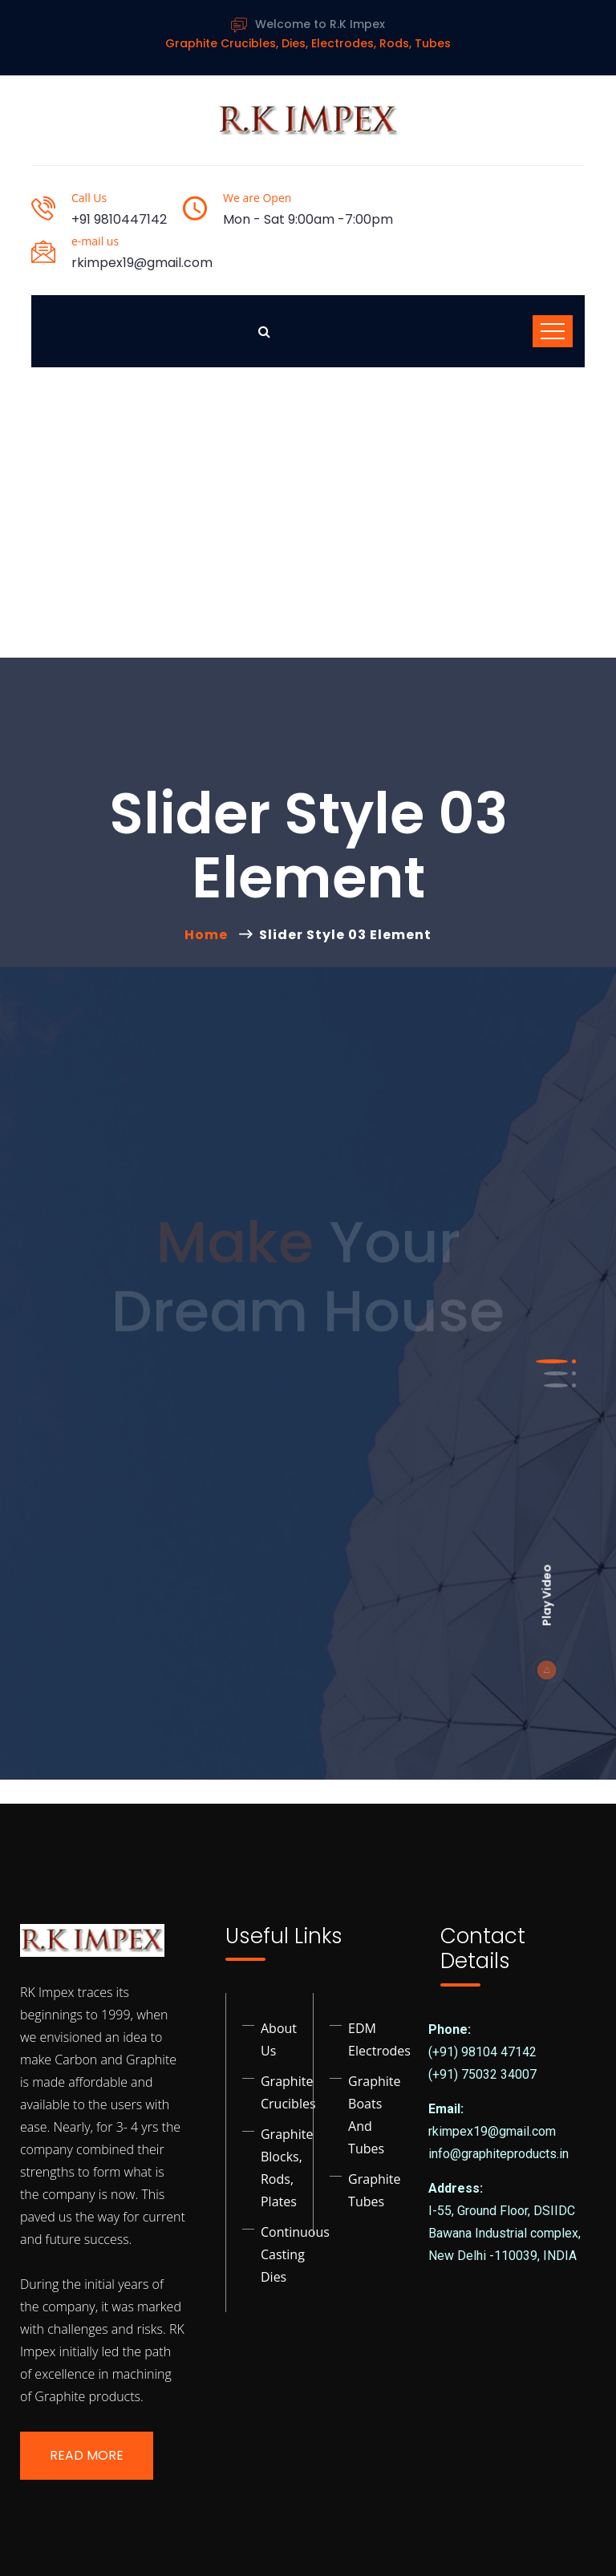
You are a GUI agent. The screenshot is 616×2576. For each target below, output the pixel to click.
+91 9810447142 (119, 219)
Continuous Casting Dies (295, 2254)
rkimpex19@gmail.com (142, 262)
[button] (552, 1361)
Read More (87, 2455)
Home (209, 934)
